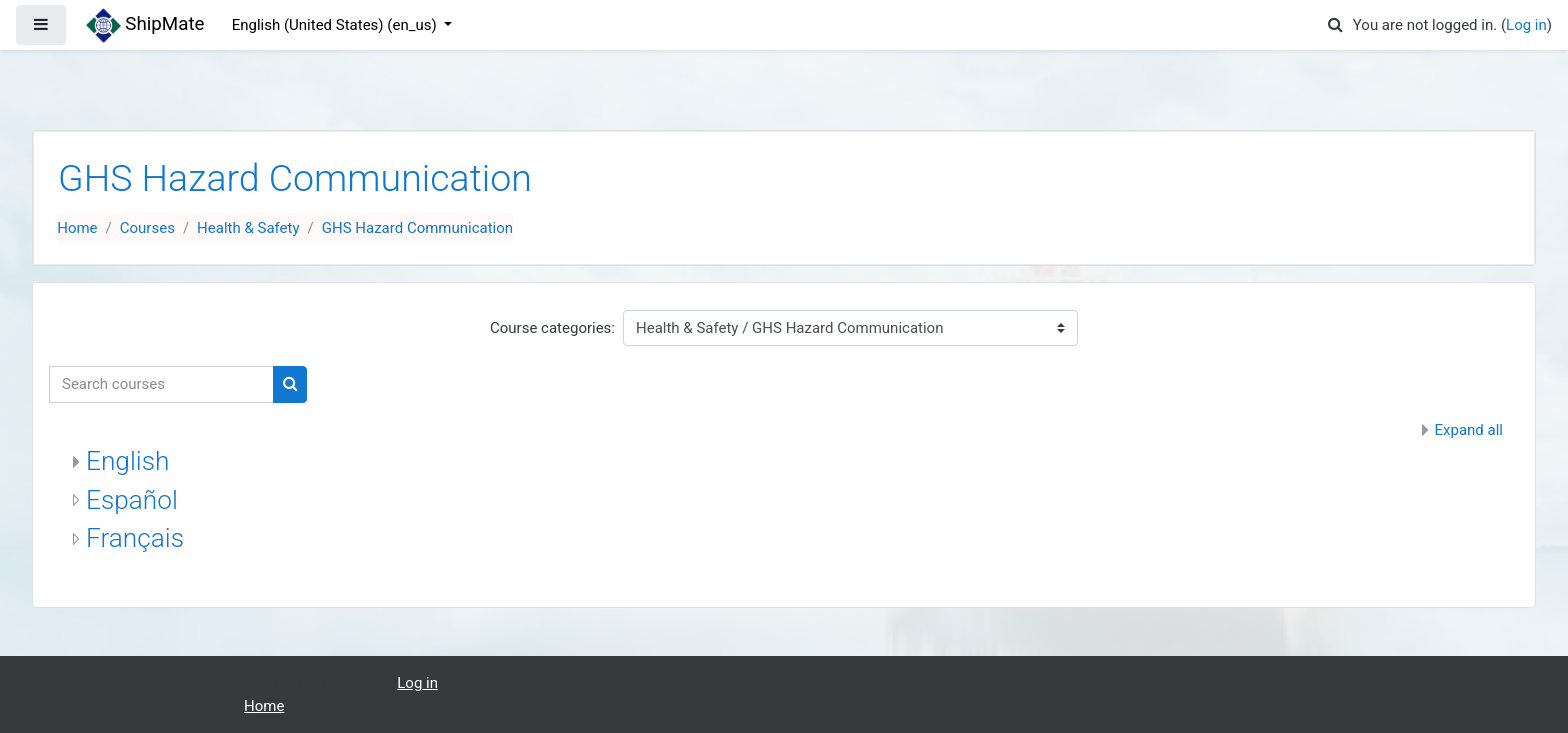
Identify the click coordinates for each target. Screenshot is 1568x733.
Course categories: (552, 328)
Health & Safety (248, 228)
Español (132, 500)
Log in (1526, 25)
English (127, 461)
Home (77, 228)
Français (135, 538)
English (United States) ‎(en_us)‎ (336, 25)
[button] (1336, 25)
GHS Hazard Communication (417, 228)
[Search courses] (161, 384)
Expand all (1469, 430)
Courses (147, 228)
